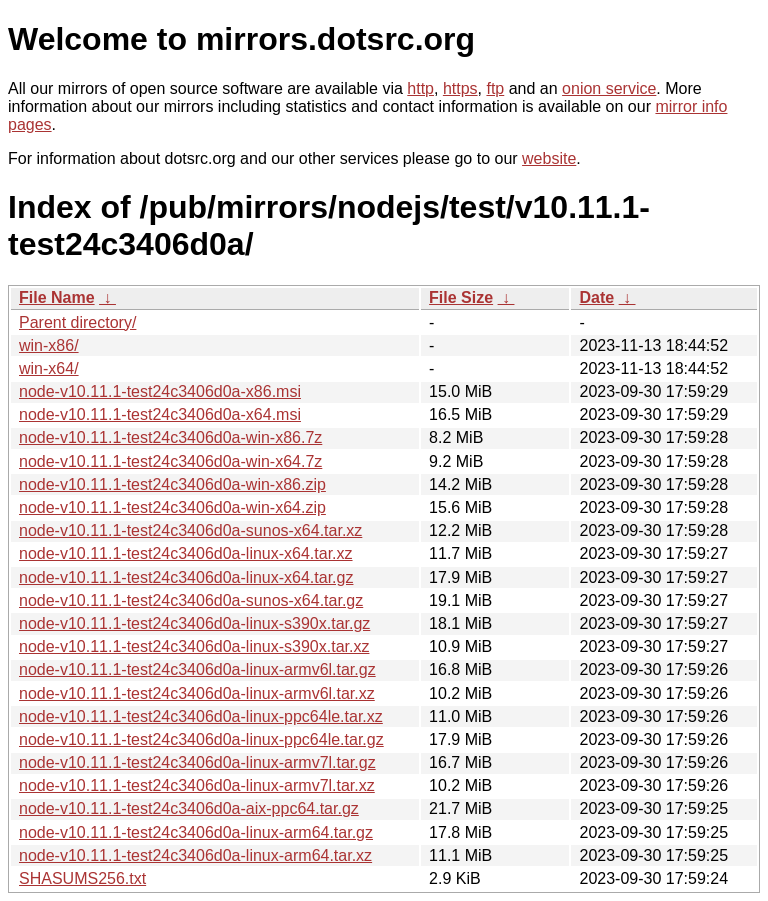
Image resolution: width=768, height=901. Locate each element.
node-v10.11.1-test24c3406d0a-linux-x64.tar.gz (186, 577)
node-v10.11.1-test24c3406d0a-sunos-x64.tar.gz (191, 600)
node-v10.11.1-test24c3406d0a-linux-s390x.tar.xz (194, 646)
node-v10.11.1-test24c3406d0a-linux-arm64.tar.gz (196, 832)
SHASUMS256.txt (82, 878)
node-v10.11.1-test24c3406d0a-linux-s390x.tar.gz (194, 623)
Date (596, 297)
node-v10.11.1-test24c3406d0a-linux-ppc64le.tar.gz (201, 739)
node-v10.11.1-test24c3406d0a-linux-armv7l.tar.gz (197, 762)
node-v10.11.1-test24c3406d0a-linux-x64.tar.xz (186, 553)
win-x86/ (49, 345)
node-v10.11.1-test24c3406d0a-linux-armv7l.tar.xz (197, 785)
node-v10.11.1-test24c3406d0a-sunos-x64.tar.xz (190, 530)
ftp (495, 88)
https (460, 88)
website (549, 158)
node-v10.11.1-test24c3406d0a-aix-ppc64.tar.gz (189, 808)
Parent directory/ (77, 322)
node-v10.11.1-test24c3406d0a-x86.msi (160, 391)
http (420, 88)
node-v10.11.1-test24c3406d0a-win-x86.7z (170, 437)
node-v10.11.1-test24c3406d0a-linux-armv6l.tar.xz (197, 693)
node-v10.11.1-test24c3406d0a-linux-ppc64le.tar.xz (201, 716)
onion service (609, 88)
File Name (57, 297)
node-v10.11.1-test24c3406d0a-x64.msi (160, 414)
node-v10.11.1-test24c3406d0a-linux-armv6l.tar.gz (197, 669)
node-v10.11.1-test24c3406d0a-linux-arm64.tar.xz (195, 855)
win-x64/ (49, 368)
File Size (461, 297)
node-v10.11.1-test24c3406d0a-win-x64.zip (172, 507)
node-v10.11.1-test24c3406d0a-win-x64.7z (170, 461)
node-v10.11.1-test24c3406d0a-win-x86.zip (172, 484)
